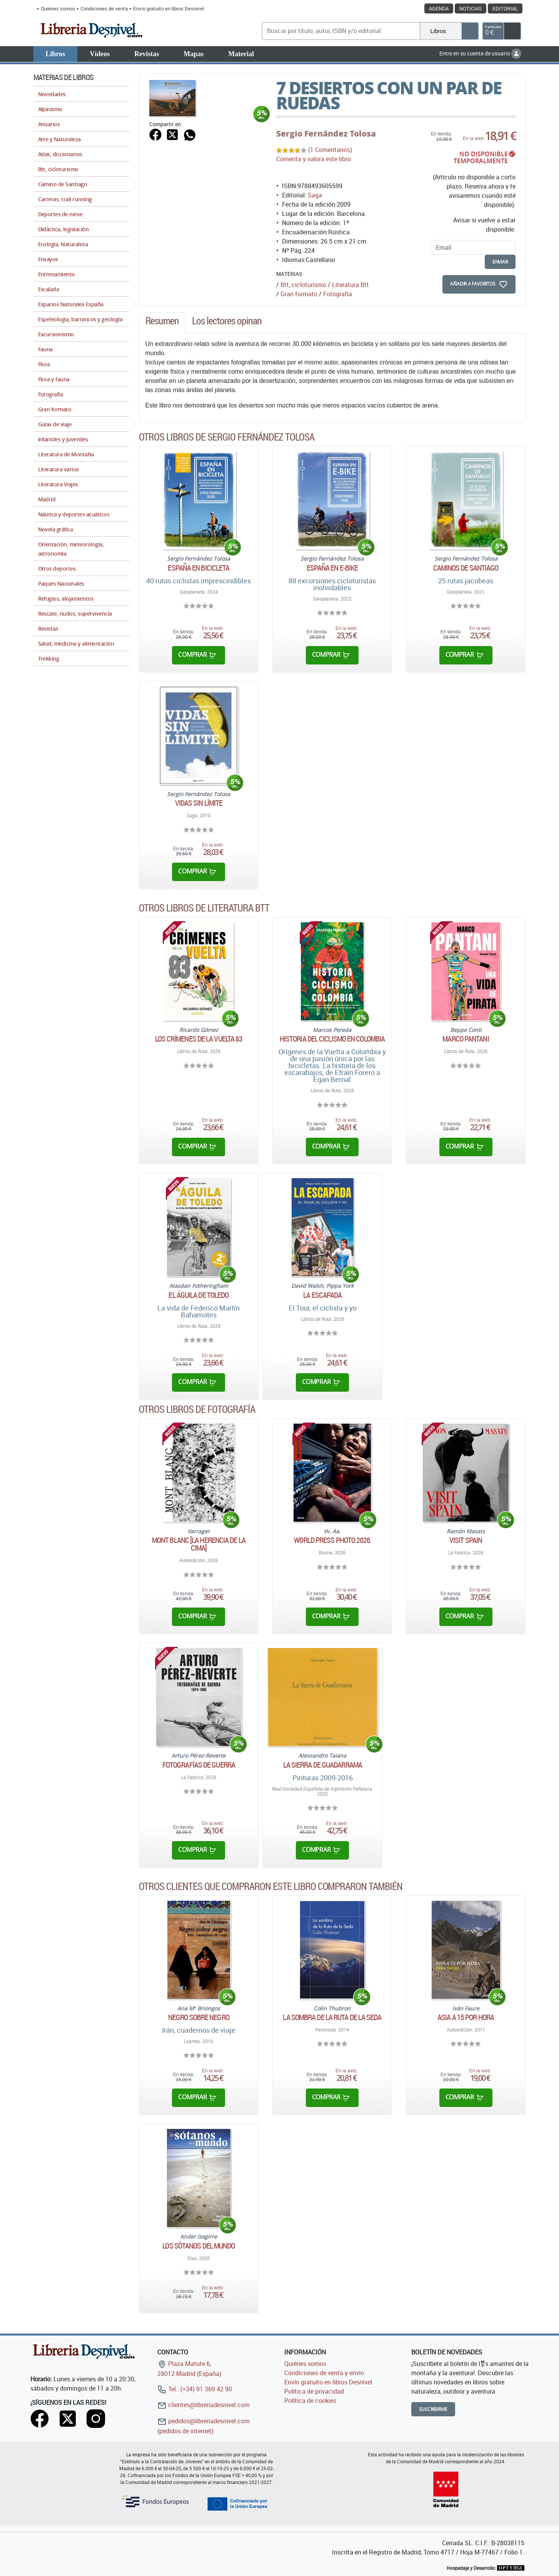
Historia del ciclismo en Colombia (332, 1039)
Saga (315, 195)
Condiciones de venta (104, 8)
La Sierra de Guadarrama (322, 1765)
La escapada (322, 1295)
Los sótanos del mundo (198, 2246)
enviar (500, 262)
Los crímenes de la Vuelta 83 (199, 1039)
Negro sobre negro (198, 2017)
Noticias (470, 8)
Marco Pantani (465, 1039)
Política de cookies (310, 2400)
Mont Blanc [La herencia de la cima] (198, 1544)
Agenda (439, 8)
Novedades (52, 94)
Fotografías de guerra (198, 1765)
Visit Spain (465, 1540)
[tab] (162, 322)
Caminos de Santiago (466, 568)
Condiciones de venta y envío (324, 2373)
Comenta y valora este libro (313, 159)
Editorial (505, 8)
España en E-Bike (332, 568)
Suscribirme (433, 2409)
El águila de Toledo (199, 1295)
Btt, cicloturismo (303, 284)
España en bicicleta (198, 568)
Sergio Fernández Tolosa (326, 133)
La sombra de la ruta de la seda (332, 2017)
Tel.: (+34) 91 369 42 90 (194, 2389)
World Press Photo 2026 (332, 1540)
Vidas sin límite (199, 803)
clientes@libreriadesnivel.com (203, 2405)
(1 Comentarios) (330, 149)
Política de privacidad (314, 2391)
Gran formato (298, 294)
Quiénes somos (58, 8)
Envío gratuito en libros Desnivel (168, 8)
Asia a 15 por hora (465, 2017)
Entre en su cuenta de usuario (480, 53)
